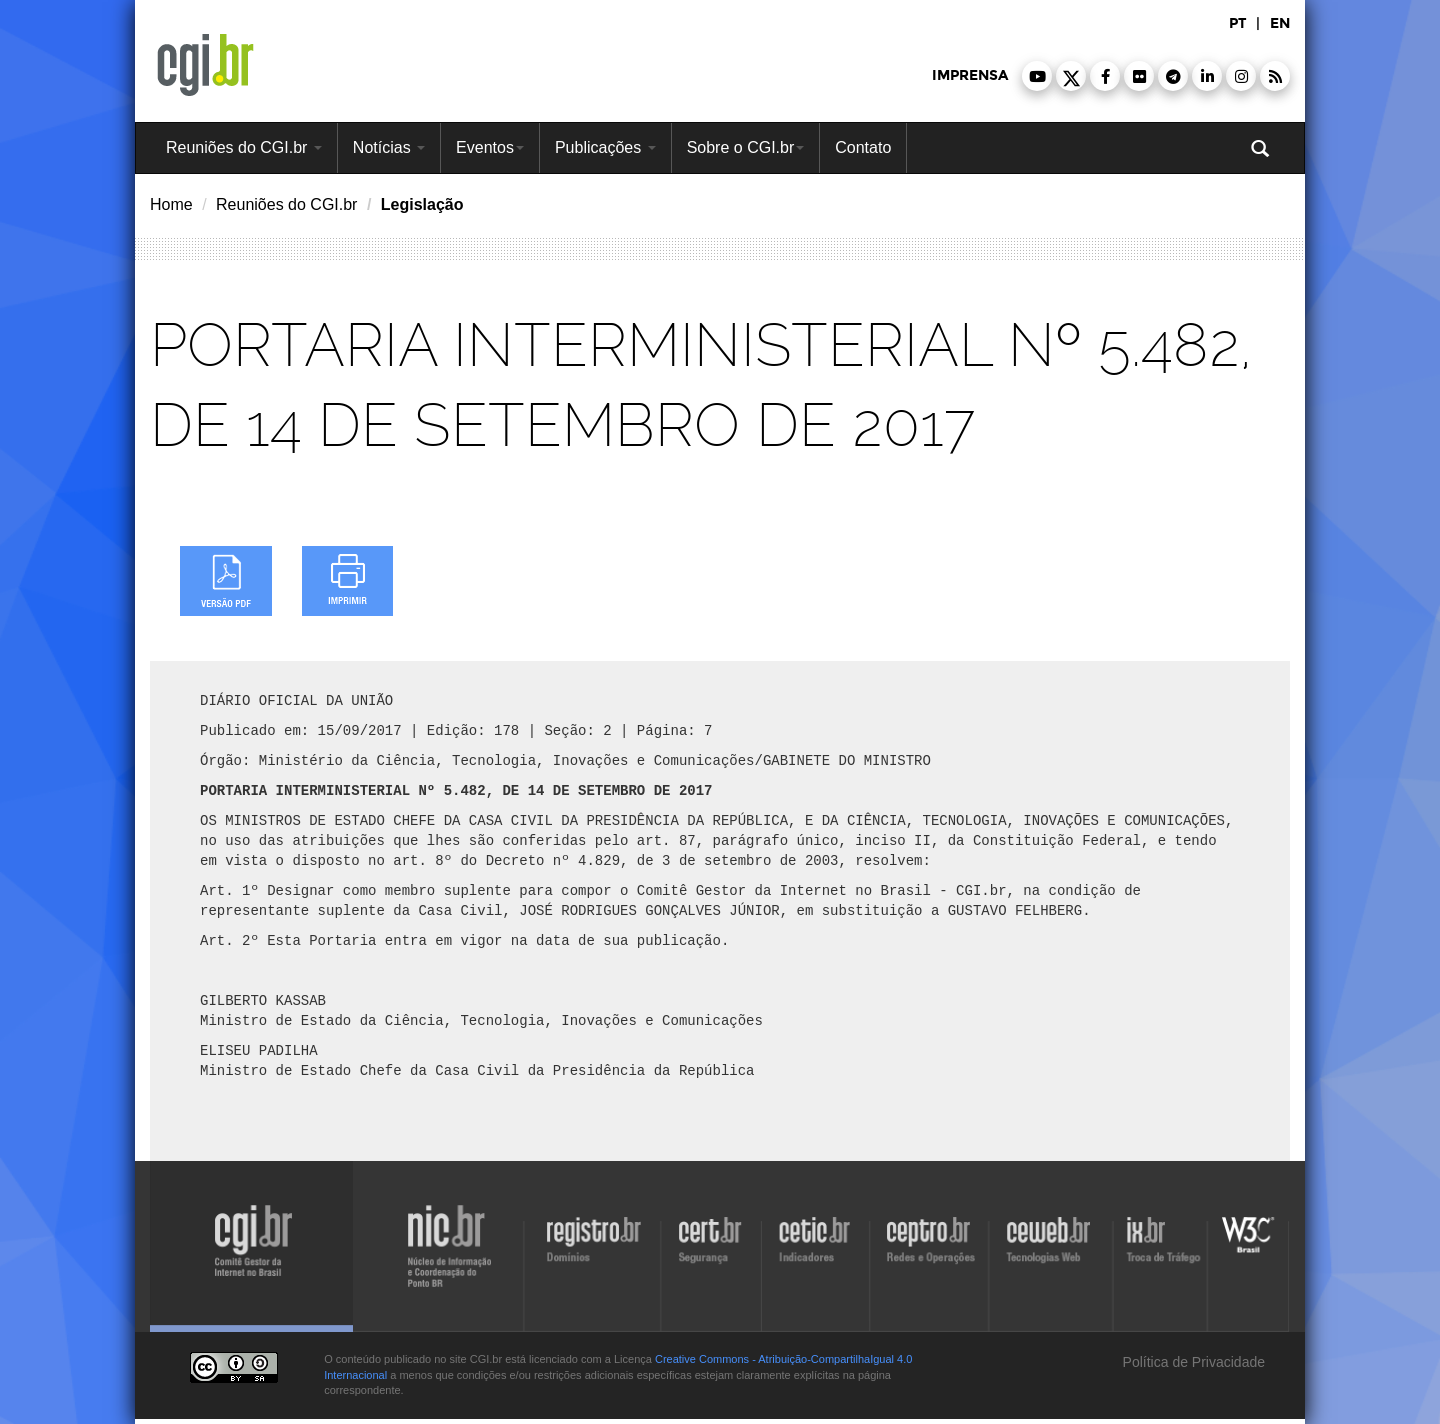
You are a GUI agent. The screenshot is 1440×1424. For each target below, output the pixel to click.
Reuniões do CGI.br (244, 147)
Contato (863, 147)
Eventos (490, 147)
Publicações (605, 147)
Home (171, 204)
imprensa (970, 75)
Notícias (389, 147)
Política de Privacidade (1192, 1362)
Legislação (422, 204)
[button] (1037, 76)
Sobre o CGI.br (746, 147)
